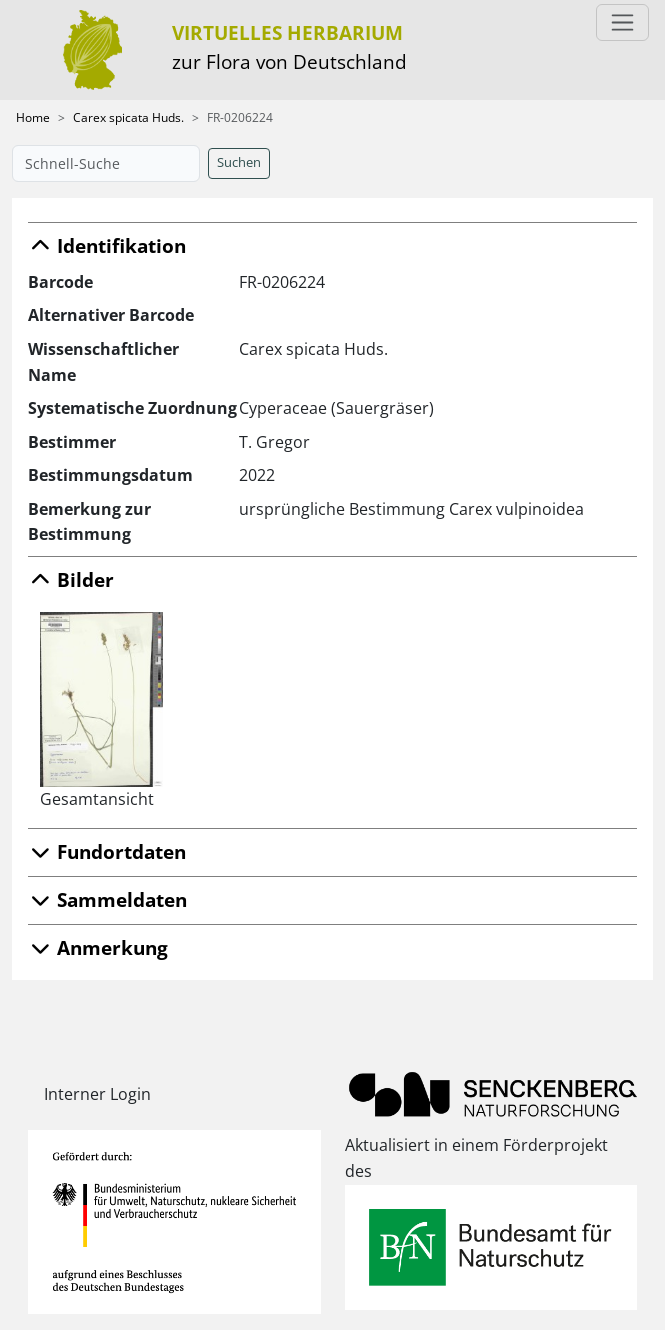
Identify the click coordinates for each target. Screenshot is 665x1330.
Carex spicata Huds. (128, 117)
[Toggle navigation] (622, 22)
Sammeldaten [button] (107, 899)
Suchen (239, 162)
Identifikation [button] (107, 245)
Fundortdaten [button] (107, 851)
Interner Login (97, 1094)
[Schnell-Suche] (106, 163)
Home (33, 117)
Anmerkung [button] (98, 947)
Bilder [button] (71, 579)
